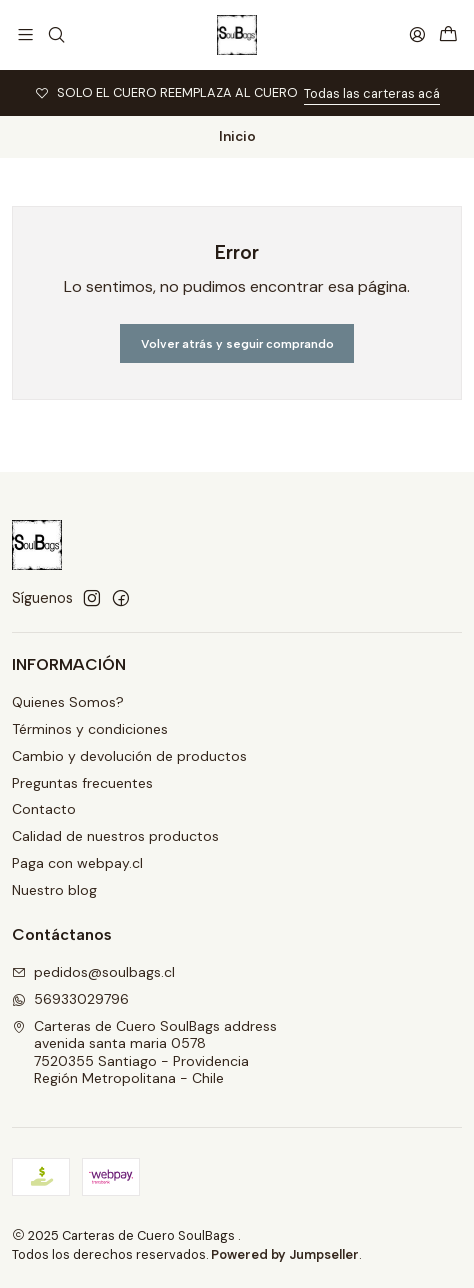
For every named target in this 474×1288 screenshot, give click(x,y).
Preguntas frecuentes (82, 783)
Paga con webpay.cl (77, 863)
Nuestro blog (54, 890)
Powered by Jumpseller (285, 1254)
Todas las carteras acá (372, 93)
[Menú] (25, 34)
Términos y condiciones (90, 729)
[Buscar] (55, 34)
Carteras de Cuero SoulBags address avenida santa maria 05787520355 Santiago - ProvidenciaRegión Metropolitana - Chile (144, 1052)
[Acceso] (417, 34)
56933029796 (70, 999)
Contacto (44, 809)
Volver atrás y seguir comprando (237, 344)
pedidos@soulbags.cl (93, 972)
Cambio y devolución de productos (129, 756)
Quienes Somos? (68, 702)
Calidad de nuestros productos (115, 836)
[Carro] (448, 34)
